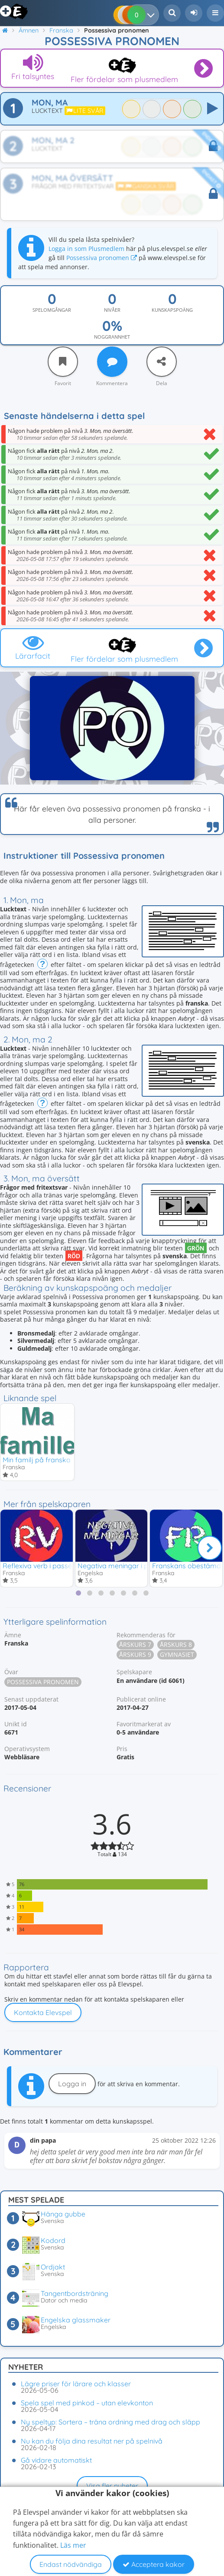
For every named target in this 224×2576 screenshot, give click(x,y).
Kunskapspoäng (172, 310)
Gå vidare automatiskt (56, 2460)
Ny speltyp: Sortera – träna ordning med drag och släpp (110, 2422)
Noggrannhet (112, 337)
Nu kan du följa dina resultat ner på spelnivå (91, 2441)
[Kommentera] (112, 361)
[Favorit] (63, 361)
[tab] (78, 1593)
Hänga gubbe (63, 2214)
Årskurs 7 (135, 1644)
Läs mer (73, 2545)
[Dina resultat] (153, 15)
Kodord (53, 2240)
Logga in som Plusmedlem (86, 248)
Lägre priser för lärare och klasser (76, 2383)
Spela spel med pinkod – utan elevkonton (87, 2402)
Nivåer (112, 310)
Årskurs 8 (176, 1644)
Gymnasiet (177, 1654)
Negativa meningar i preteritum (127, 1565)
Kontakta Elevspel (43, 2012)
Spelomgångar (51, 310)
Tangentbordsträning (74, 2293)
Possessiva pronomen (101, 258)
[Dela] (161, 361)
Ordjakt (53, 2267)
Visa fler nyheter (112, 2485)
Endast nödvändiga (70, 2564)
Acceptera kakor (154, 2564)
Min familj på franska (37, 1459)
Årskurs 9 (135, 1654)
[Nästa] (210, 1548)
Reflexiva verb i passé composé (53, 1565)
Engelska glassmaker (75, 2319)
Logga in (72, 2083)
